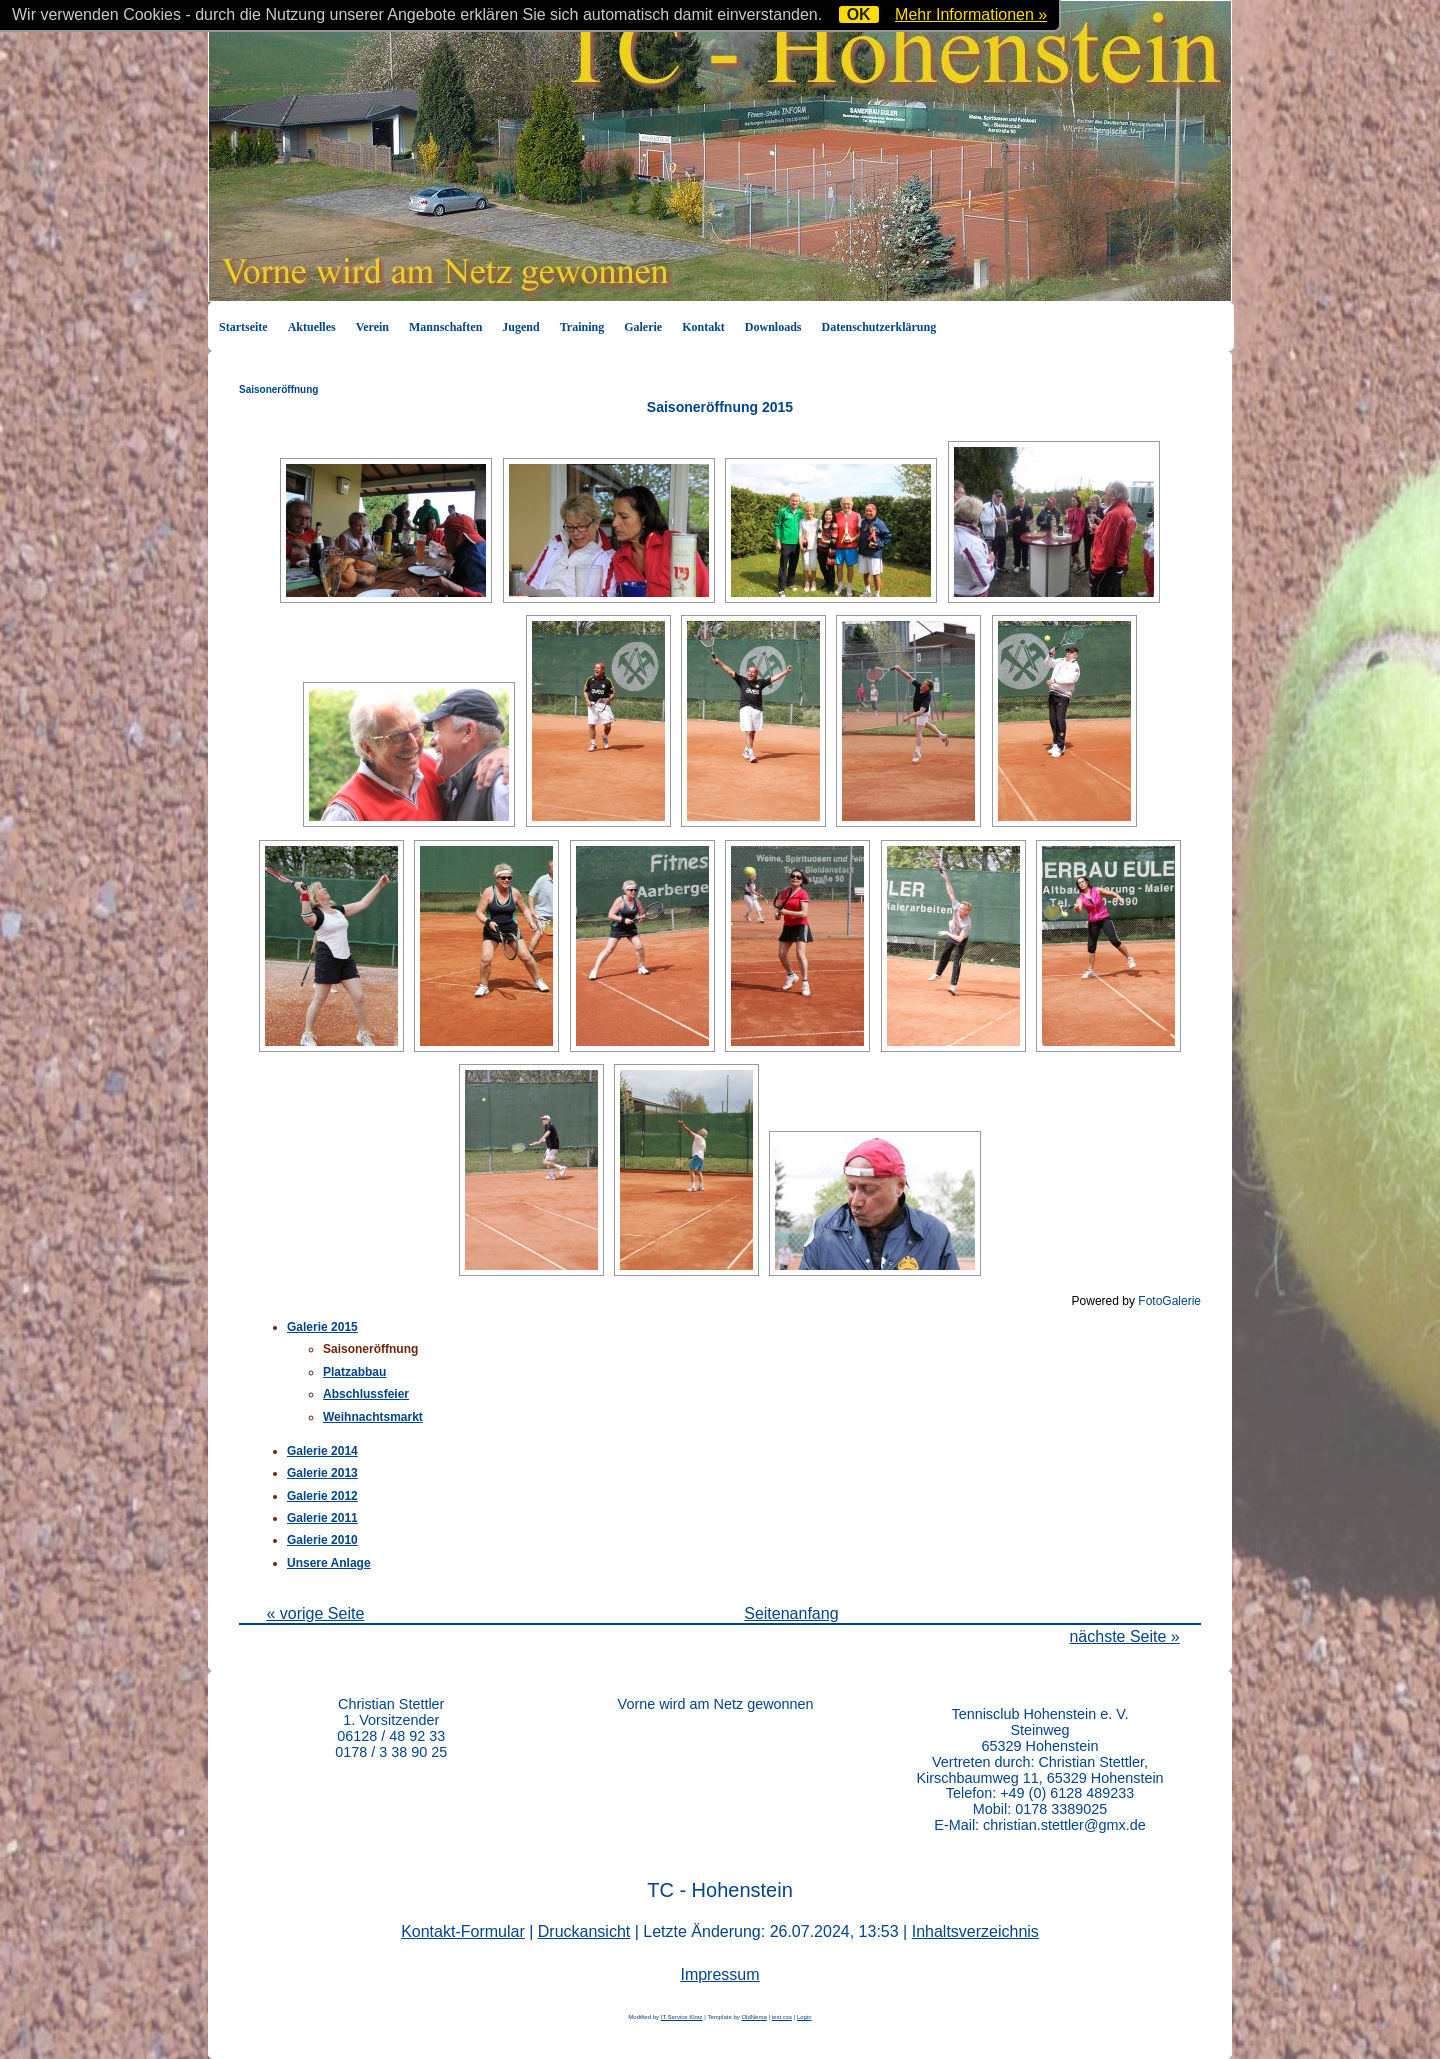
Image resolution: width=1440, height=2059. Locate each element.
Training (582, 327)
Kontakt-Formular (463, 1931)
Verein (372, 327)
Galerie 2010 (322, 1540)
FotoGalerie (1169, 1301)
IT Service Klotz (682, 2017)
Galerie (643, 327)
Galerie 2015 (322, 1327)
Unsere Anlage (329, 1563)
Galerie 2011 (322, 1518)
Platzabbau (354, 1372)
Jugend (520, 327)
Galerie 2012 (322, 1496)
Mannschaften (445, 327)
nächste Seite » (1124, 1636)
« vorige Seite (315, 1613)
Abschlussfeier (366, 1394)
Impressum (719, 1974)
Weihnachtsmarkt (373, 1417)
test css (782, 2017)
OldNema (753, 2017)
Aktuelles (312, 327)
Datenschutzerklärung (879, 327)
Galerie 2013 (322, 1473)
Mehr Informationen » (971, 14)
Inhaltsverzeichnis (975, 1931)
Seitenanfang (791, 1613)
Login (804, 2017)
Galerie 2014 (322, 1451)
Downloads (773, 327)
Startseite (243, 327)
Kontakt (703, 327)
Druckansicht (584, 1931)
